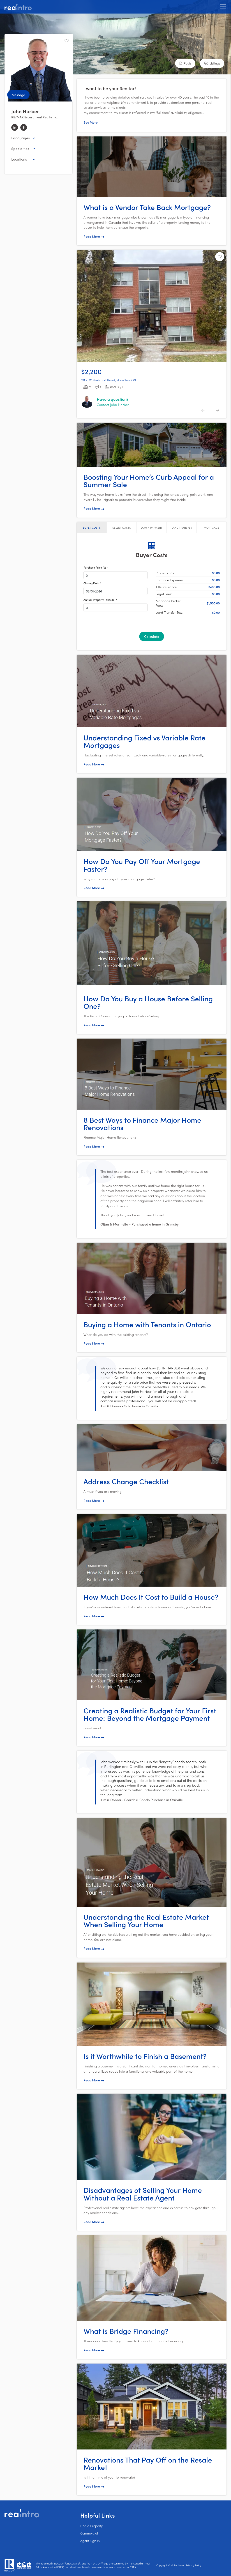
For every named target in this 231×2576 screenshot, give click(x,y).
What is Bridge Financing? (125, 2331)
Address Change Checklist (126, 1481)
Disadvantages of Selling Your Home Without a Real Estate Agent (142, 2194)
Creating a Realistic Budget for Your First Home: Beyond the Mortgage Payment (149, 1714)
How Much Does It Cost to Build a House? (150, 1597)
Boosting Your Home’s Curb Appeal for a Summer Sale (148, 480)
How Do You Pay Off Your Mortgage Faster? (141, 865)
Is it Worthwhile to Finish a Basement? (144, 2056)
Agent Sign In (90, 2540)
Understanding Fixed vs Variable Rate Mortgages (144, 741)
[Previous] (202, 410)
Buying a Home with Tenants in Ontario (147, 1324)
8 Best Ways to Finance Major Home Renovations (142, 1123)
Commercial (89, 2533)
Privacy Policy (193, 2565)
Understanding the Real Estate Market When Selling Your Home (146, 1920)
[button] (185, 63)
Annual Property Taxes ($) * (100, 600)
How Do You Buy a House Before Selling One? (148, 1002)
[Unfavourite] (66, 40)
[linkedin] (14, 127)
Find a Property (91, 2525)
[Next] (217, 410)
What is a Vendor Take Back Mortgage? (147, 207)
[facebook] (23, 127)
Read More (93, 236)
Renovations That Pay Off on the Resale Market (147, 2463)
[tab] (92, 527)
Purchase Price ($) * (95, 567)
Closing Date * (92, 583)
